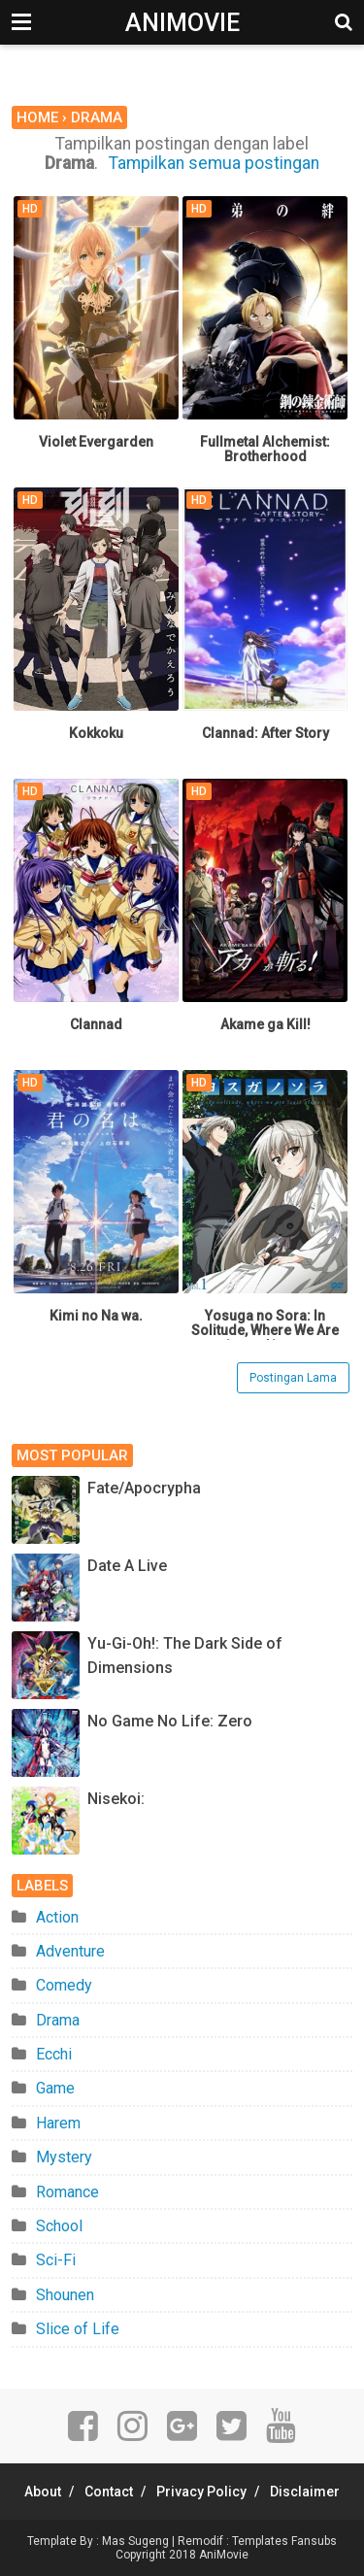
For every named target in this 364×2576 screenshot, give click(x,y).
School (59, 2226)
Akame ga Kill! (265, 1024)
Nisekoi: (116, 1799)
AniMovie (182, 23)
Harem (58, 2123)
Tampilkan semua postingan (214, 163)
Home (37, 117)
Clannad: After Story (265, 733)
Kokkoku (96, 733)
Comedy (64, 1985)
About (42, 2491)
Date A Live (127, 1565)
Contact (108, 2491)
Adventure (70, 1951)
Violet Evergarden (96, 442)
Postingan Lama (293, 1378)
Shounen (65, 2295)
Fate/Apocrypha (144, 1488)
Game (55, 2088)
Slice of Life (77, 2329)
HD (30, 209)
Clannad (96, 1024)
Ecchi (54, 2054)
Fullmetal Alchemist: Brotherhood (265, 449)
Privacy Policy (201, 2491)
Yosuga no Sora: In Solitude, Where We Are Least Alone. (265, 1331)
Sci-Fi (56, 2260)
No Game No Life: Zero (169, 1721)
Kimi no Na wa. (96, 1315)
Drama (58, 2020)
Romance (67, 2192)
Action (57, 1917)
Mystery (64, 2157)
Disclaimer (305, 2491)
